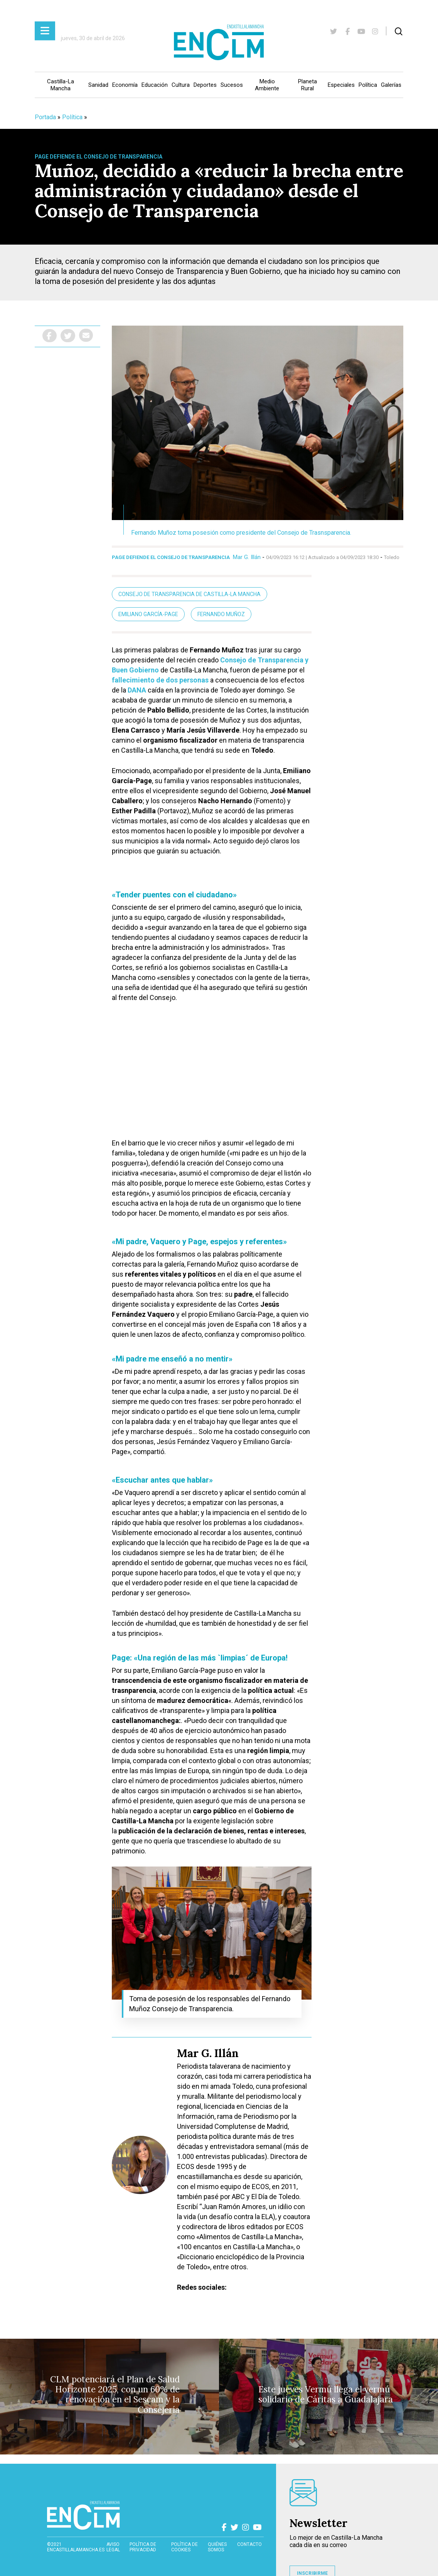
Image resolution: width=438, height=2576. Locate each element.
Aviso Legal (113, 2547)
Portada (45, 117)
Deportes (205, 84)
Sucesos (232, 84)
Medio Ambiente (267, 85)
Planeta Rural (307, 85)
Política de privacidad (143, 2547)
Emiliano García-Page (148, 614)
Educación (155, 84)
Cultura (181, 84)
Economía (125, 84)
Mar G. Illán (247, 557)
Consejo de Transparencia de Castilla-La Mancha (189, 594)
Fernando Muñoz (221, 614)
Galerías (391, 84)
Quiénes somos (217, 2547)
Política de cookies (184, 2547)
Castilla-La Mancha (60, 85)
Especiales (341, 84)
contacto (249, 2544)
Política (368, 84)
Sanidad (98, 84)
